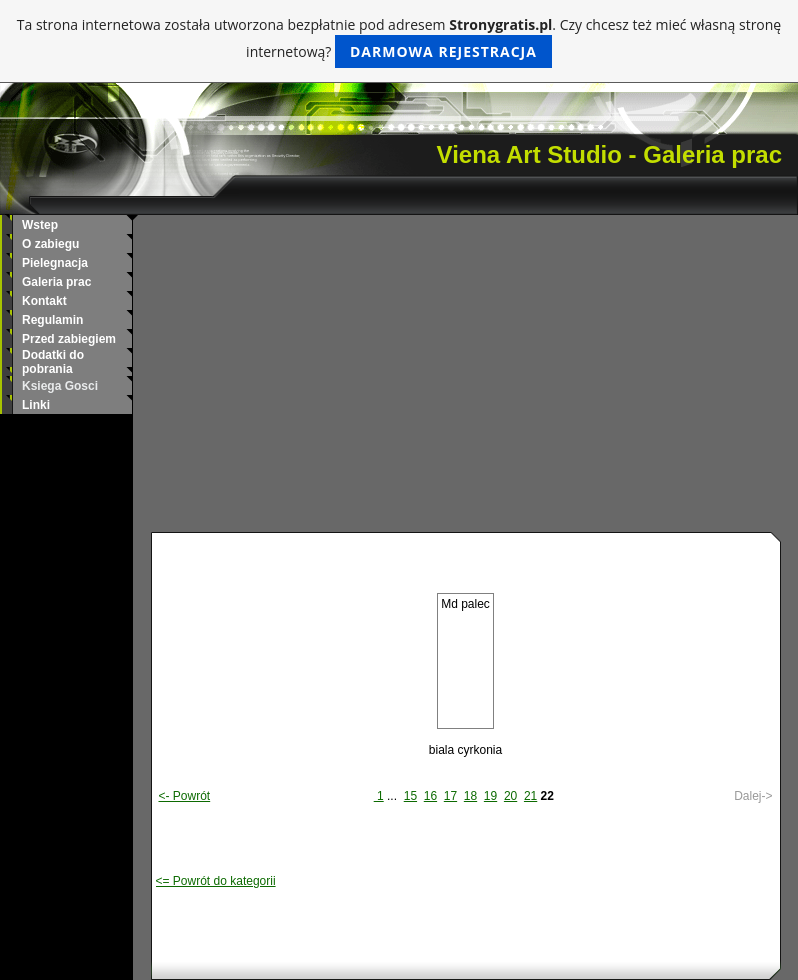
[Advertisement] (465, 382)
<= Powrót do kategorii (216, 881)
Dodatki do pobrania (53, 362)
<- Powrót (185, 796)
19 (490, 796)
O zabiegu (50, 244)
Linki (36, 405)
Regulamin (52, 320)
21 (530, 796)
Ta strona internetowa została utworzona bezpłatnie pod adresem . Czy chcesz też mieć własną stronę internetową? (399, 41)
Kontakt (44, 301)
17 (450, 796)
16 (430, 796)
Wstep (40, 225)
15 (410, 796)
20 (510, 796)
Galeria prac (56, 282)
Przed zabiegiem (69, 339)
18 (470, 796)
